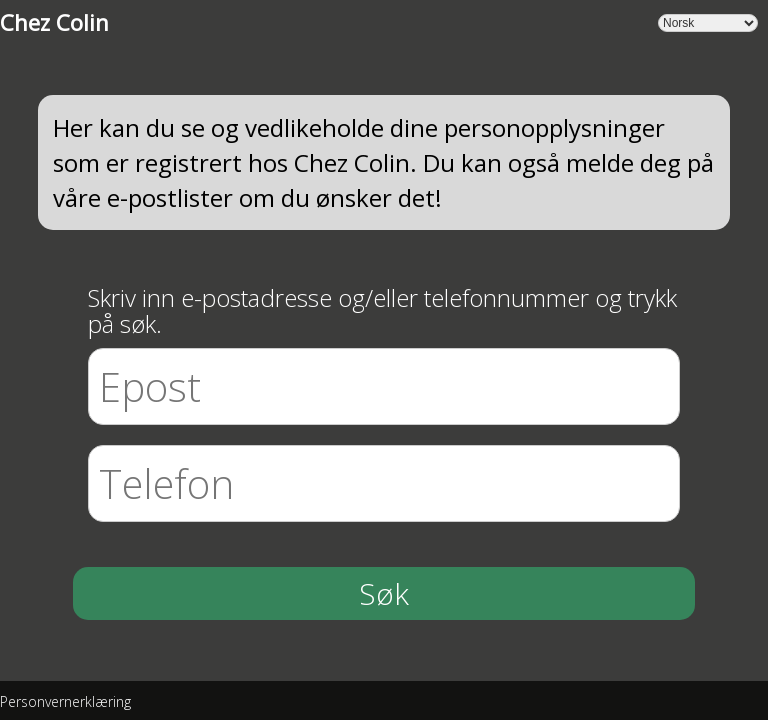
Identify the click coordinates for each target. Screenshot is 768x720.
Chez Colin (54, 22)
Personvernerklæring (65, 701)
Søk (384, 593)
